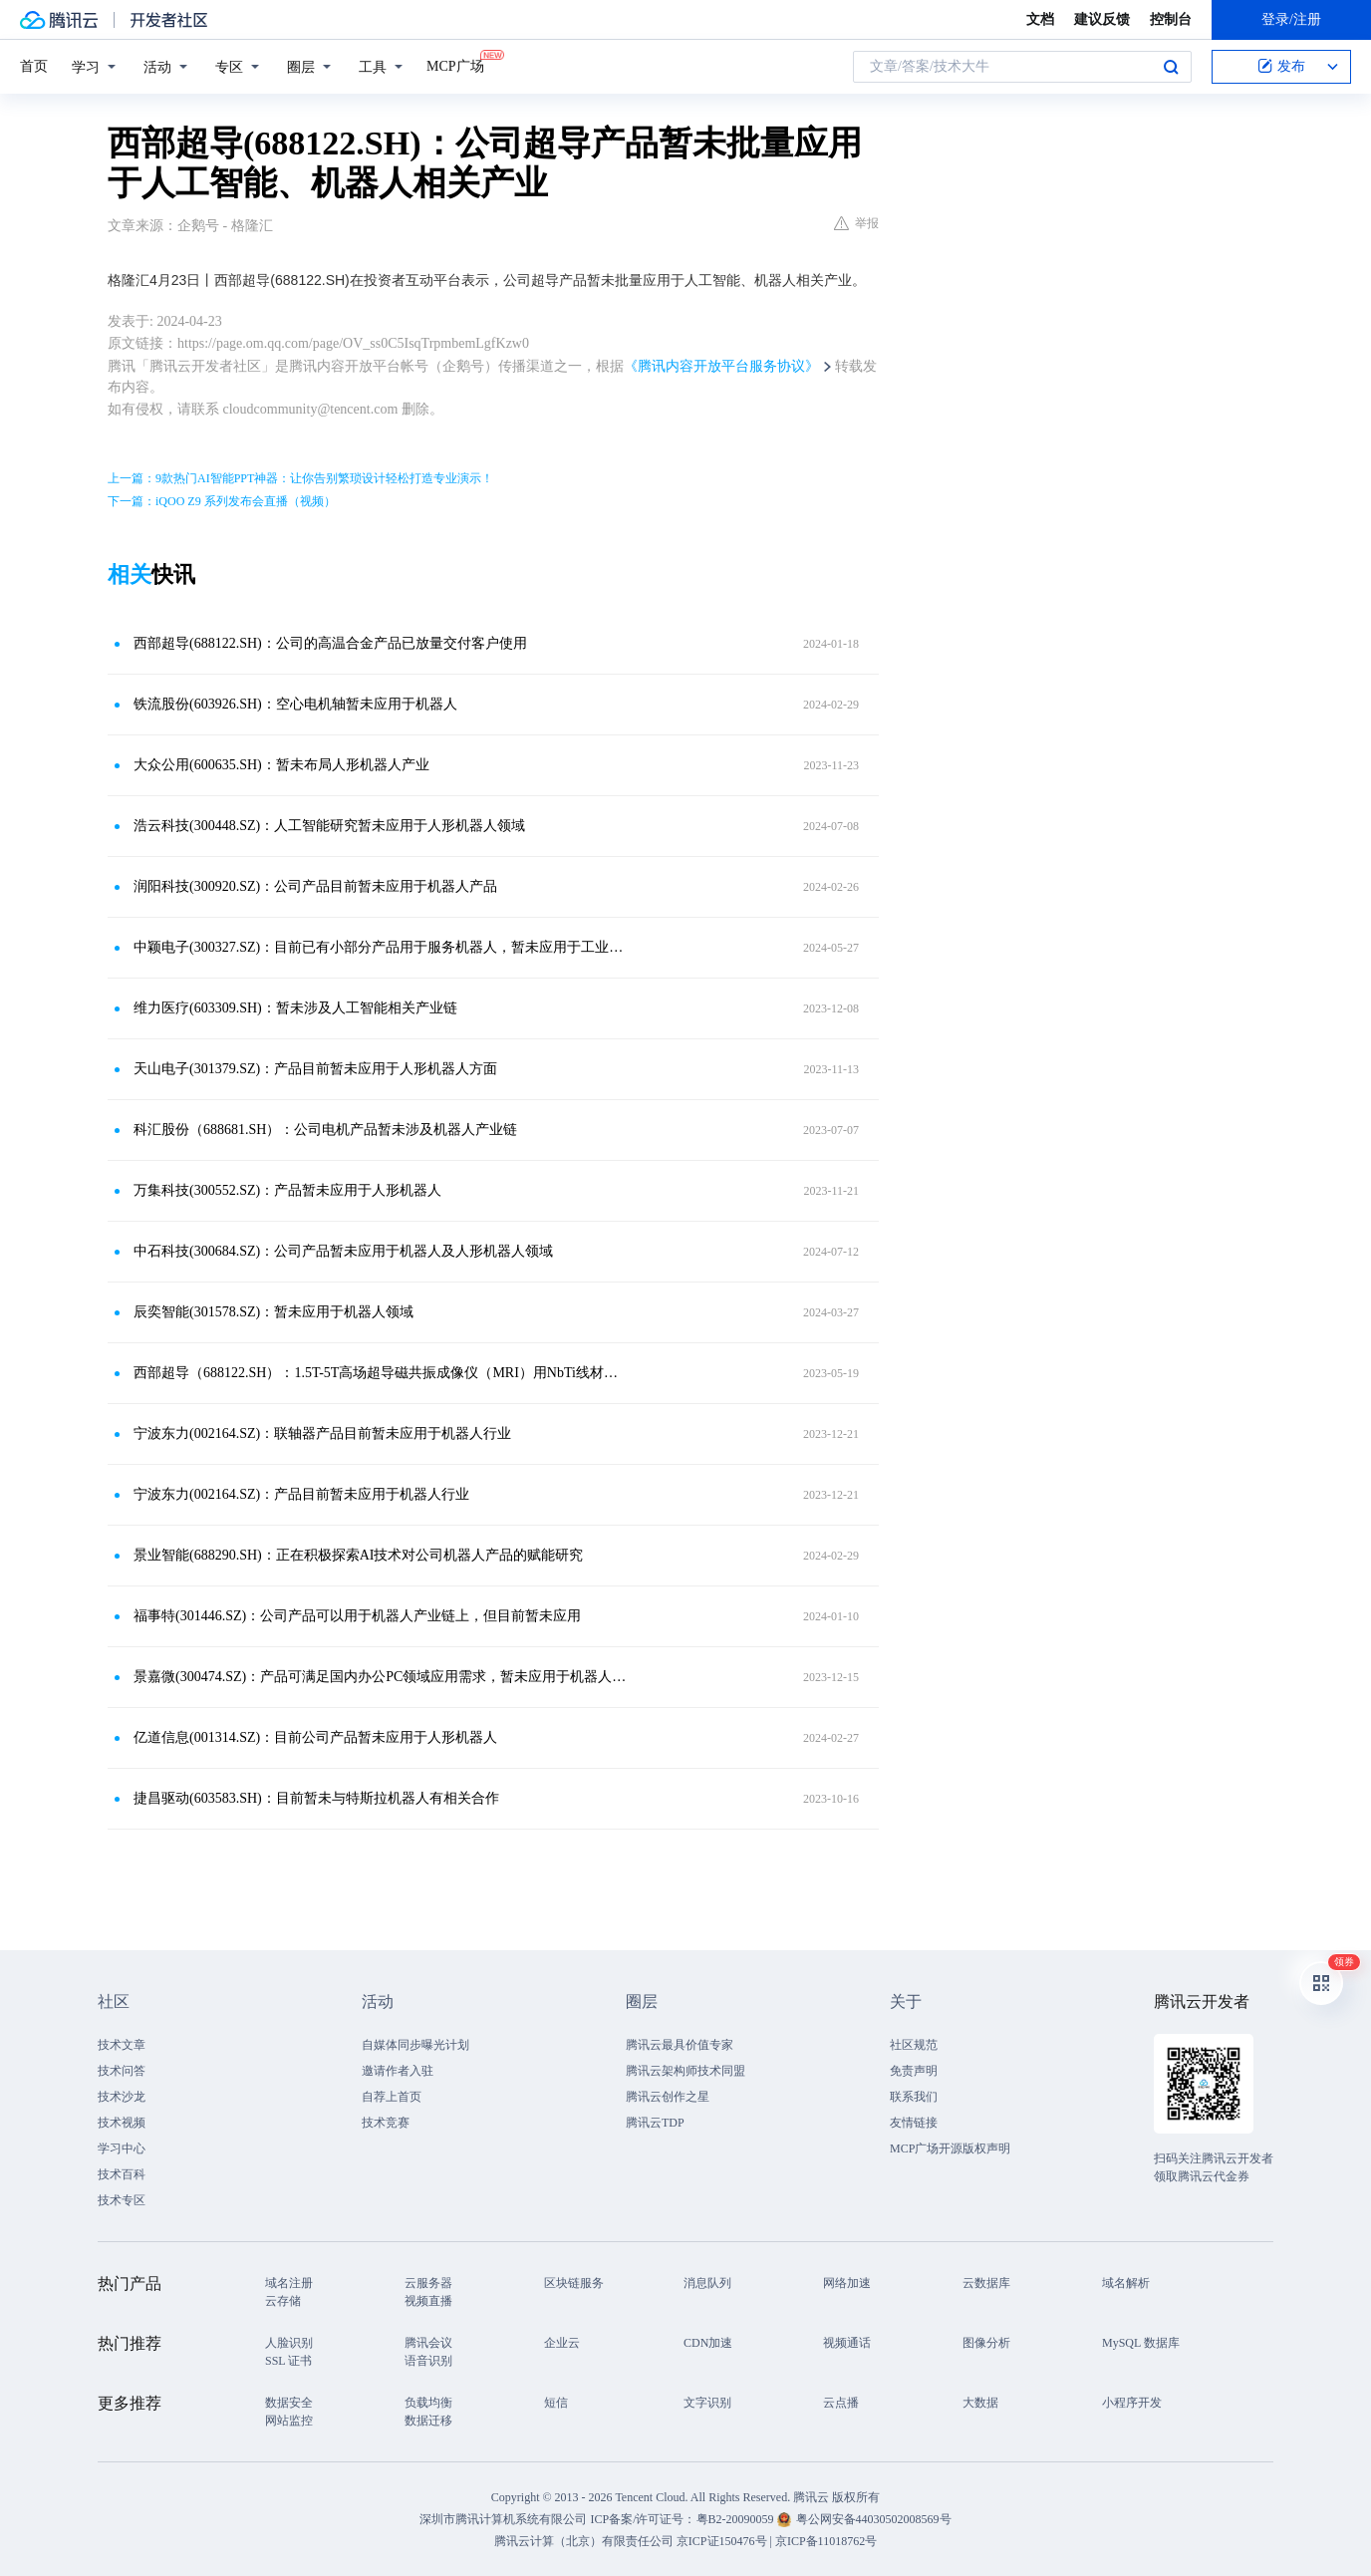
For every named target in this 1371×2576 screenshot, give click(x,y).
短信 (556, 2403)
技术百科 (121, 2174)
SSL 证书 (288, 2361)
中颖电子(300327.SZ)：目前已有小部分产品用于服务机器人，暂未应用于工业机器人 (382, 947)
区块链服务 (574, 2283)
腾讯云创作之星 (667, 2097)
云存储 (283, 2301)
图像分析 (986, 2343)
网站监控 (289, 2421)
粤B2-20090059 (736, 2519)
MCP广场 (455, 65)
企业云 (562, 2343)
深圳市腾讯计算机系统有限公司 (503, 2519)
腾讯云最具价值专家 (679, 2045)
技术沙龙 (121, 2097)
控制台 (1171, 19)
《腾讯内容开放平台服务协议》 (721, 366)
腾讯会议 (428, 2343)
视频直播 (428, 2301)
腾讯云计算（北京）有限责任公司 (584, 2541)
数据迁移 (428, 2421)
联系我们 (914, 2097)
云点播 (841, 2403)
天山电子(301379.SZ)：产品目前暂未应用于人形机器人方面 (315, 1068)
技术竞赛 (386, 2123)
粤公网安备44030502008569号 (874, 2519)
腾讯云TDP (655, 2123)
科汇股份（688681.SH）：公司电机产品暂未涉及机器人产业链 (325, 1129)
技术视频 (121, 2123)
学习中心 (121, 2148)
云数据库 (986, 2283)
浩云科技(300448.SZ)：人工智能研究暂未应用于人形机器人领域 (329, 825)
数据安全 (289, 2403)
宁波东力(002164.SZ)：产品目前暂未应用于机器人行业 (301, 1494)
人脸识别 (289, 2343)
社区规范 (914, 2045)
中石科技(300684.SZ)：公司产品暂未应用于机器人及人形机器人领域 (343, 1251)
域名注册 (289, 2283)
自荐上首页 (391, 2097)
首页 (34, 66)
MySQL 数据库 (1141, 2343)
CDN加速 (708, 2343)
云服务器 (428, 2283)
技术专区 (121, 2200)
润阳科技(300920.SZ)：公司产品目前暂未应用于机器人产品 (315, 886)
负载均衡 (428, 2403)
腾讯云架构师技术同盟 (685, 2071)
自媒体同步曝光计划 (415, 2045)
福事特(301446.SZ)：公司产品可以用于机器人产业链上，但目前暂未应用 (357, 1615)
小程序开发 (1132, 2403)
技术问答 (121, 2071)
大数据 (980, 2403)
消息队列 (707, 2283)
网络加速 (847, 2283)
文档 (1040, 19)
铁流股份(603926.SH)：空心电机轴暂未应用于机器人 (295, 704)
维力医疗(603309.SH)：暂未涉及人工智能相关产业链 (295, 1008)
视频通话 (847, 2343)
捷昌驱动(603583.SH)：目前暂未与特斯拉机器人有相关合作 (316, 1798)
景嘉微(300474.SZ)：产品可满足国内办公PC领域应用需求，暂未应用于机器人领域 (382, 1676)
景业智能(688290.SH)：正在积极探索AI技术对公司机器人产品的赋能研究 (359, 1555)
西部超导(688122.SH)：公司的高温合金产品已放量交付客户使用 (330, 643)
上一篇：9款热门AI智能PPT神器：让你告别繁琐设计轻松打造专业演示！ (300, 478)
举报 (856, 223)
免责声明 (914, 2071)
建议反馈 (1102, 19)
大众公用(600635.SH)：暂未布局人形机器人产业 (281, 764)
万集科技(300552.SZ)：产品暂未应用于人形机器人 (287, 1190)
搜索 (1171, 67)
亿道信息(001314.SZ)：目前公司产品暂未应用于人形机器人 (315, 1737)
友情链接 (914, 2123)
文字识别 (707, 2403)
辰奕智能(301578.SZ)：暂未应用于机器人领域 (273, 1311)
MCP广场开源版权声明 (950, 2148)
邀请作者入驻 (397, 2071)
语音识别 (428, 2361)
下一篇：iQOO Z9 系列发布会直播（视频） (222, 501)
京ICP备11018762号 (826, 2541)
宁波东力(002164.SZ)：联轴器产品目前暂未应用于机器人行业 (322, 1433)
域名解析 (1126, 2283)
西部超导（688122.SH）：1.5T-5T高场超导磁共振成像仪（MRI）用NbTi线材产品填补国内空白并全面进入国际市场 (382, 1372)
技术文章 (121, 2045)
